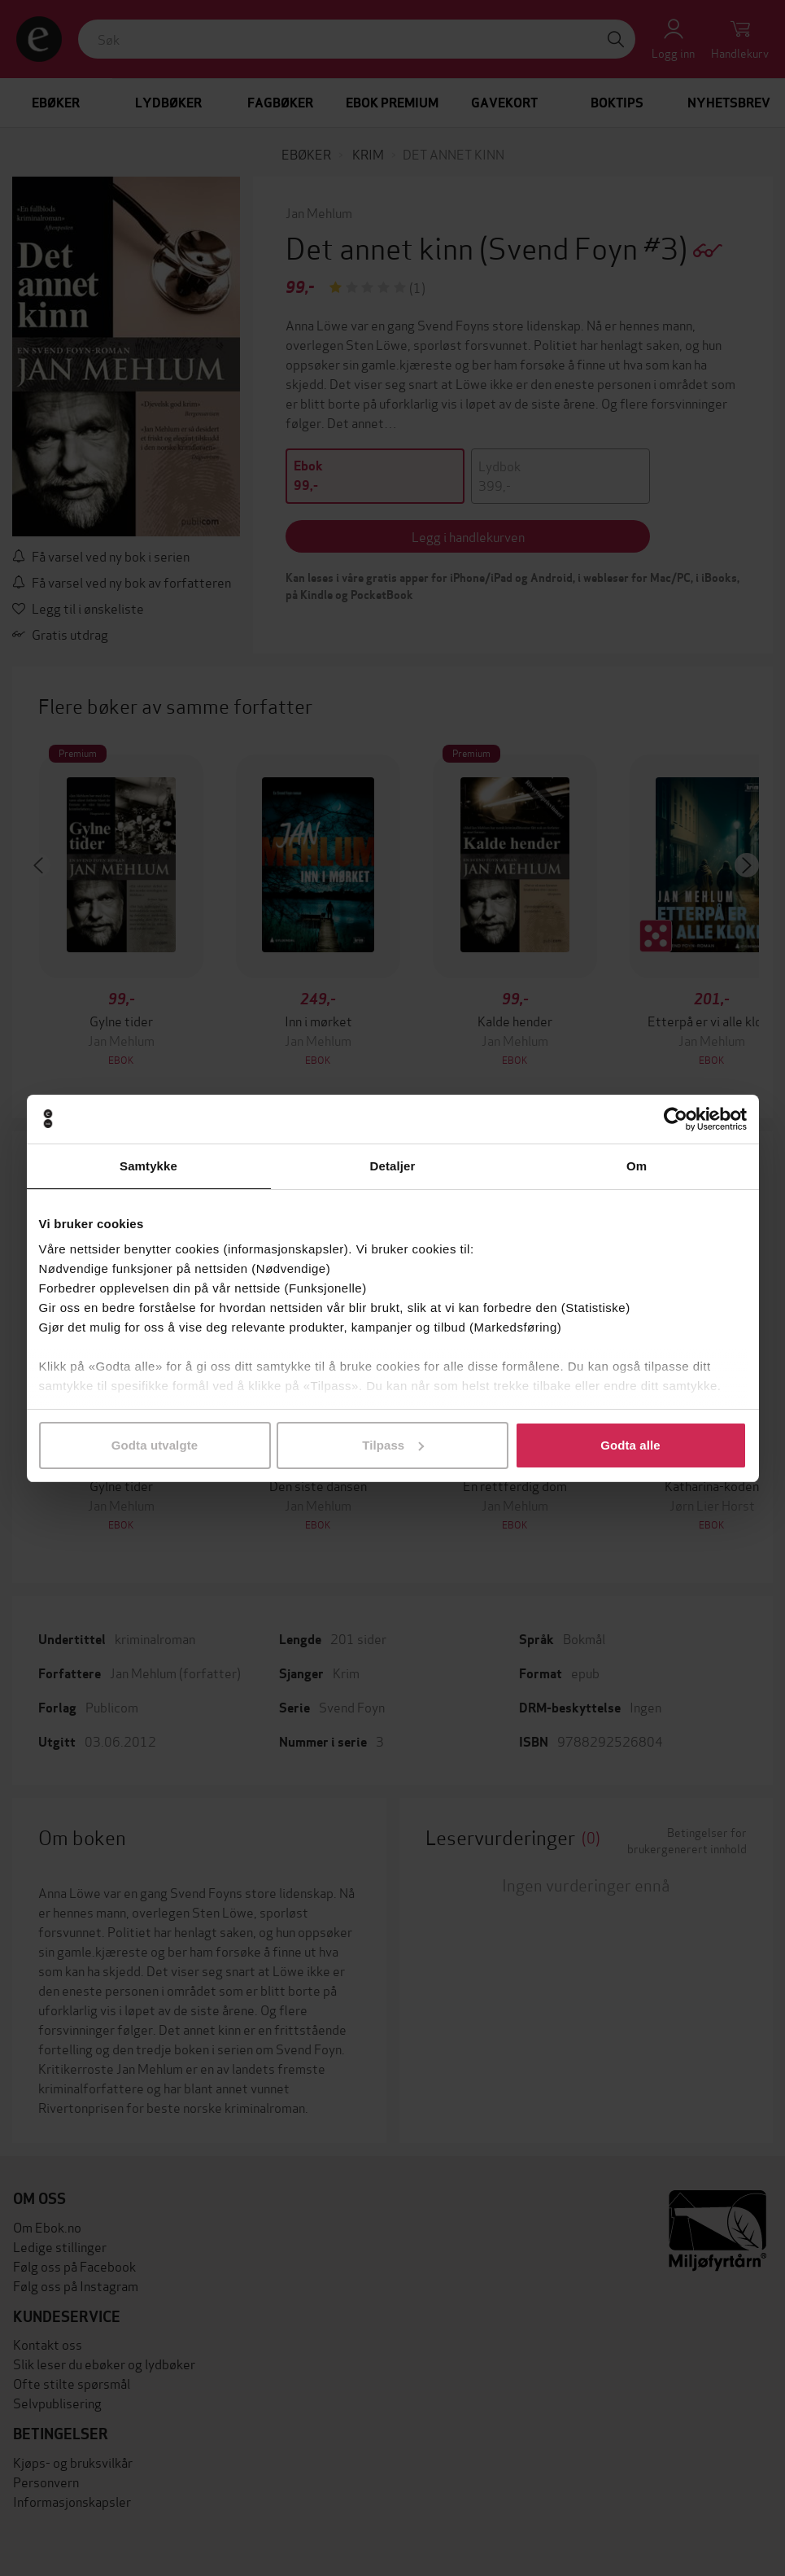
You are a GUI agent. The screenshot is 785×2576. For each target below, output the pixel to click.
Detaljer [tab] (393, 1166)
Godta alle (630, 1445)
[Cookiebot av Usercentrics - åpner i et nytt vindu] (675, 1119)
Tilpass (393, 1445)
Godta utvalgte (154, 1445)
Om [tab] (636, 1166)
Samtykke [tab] (148, 1166)
